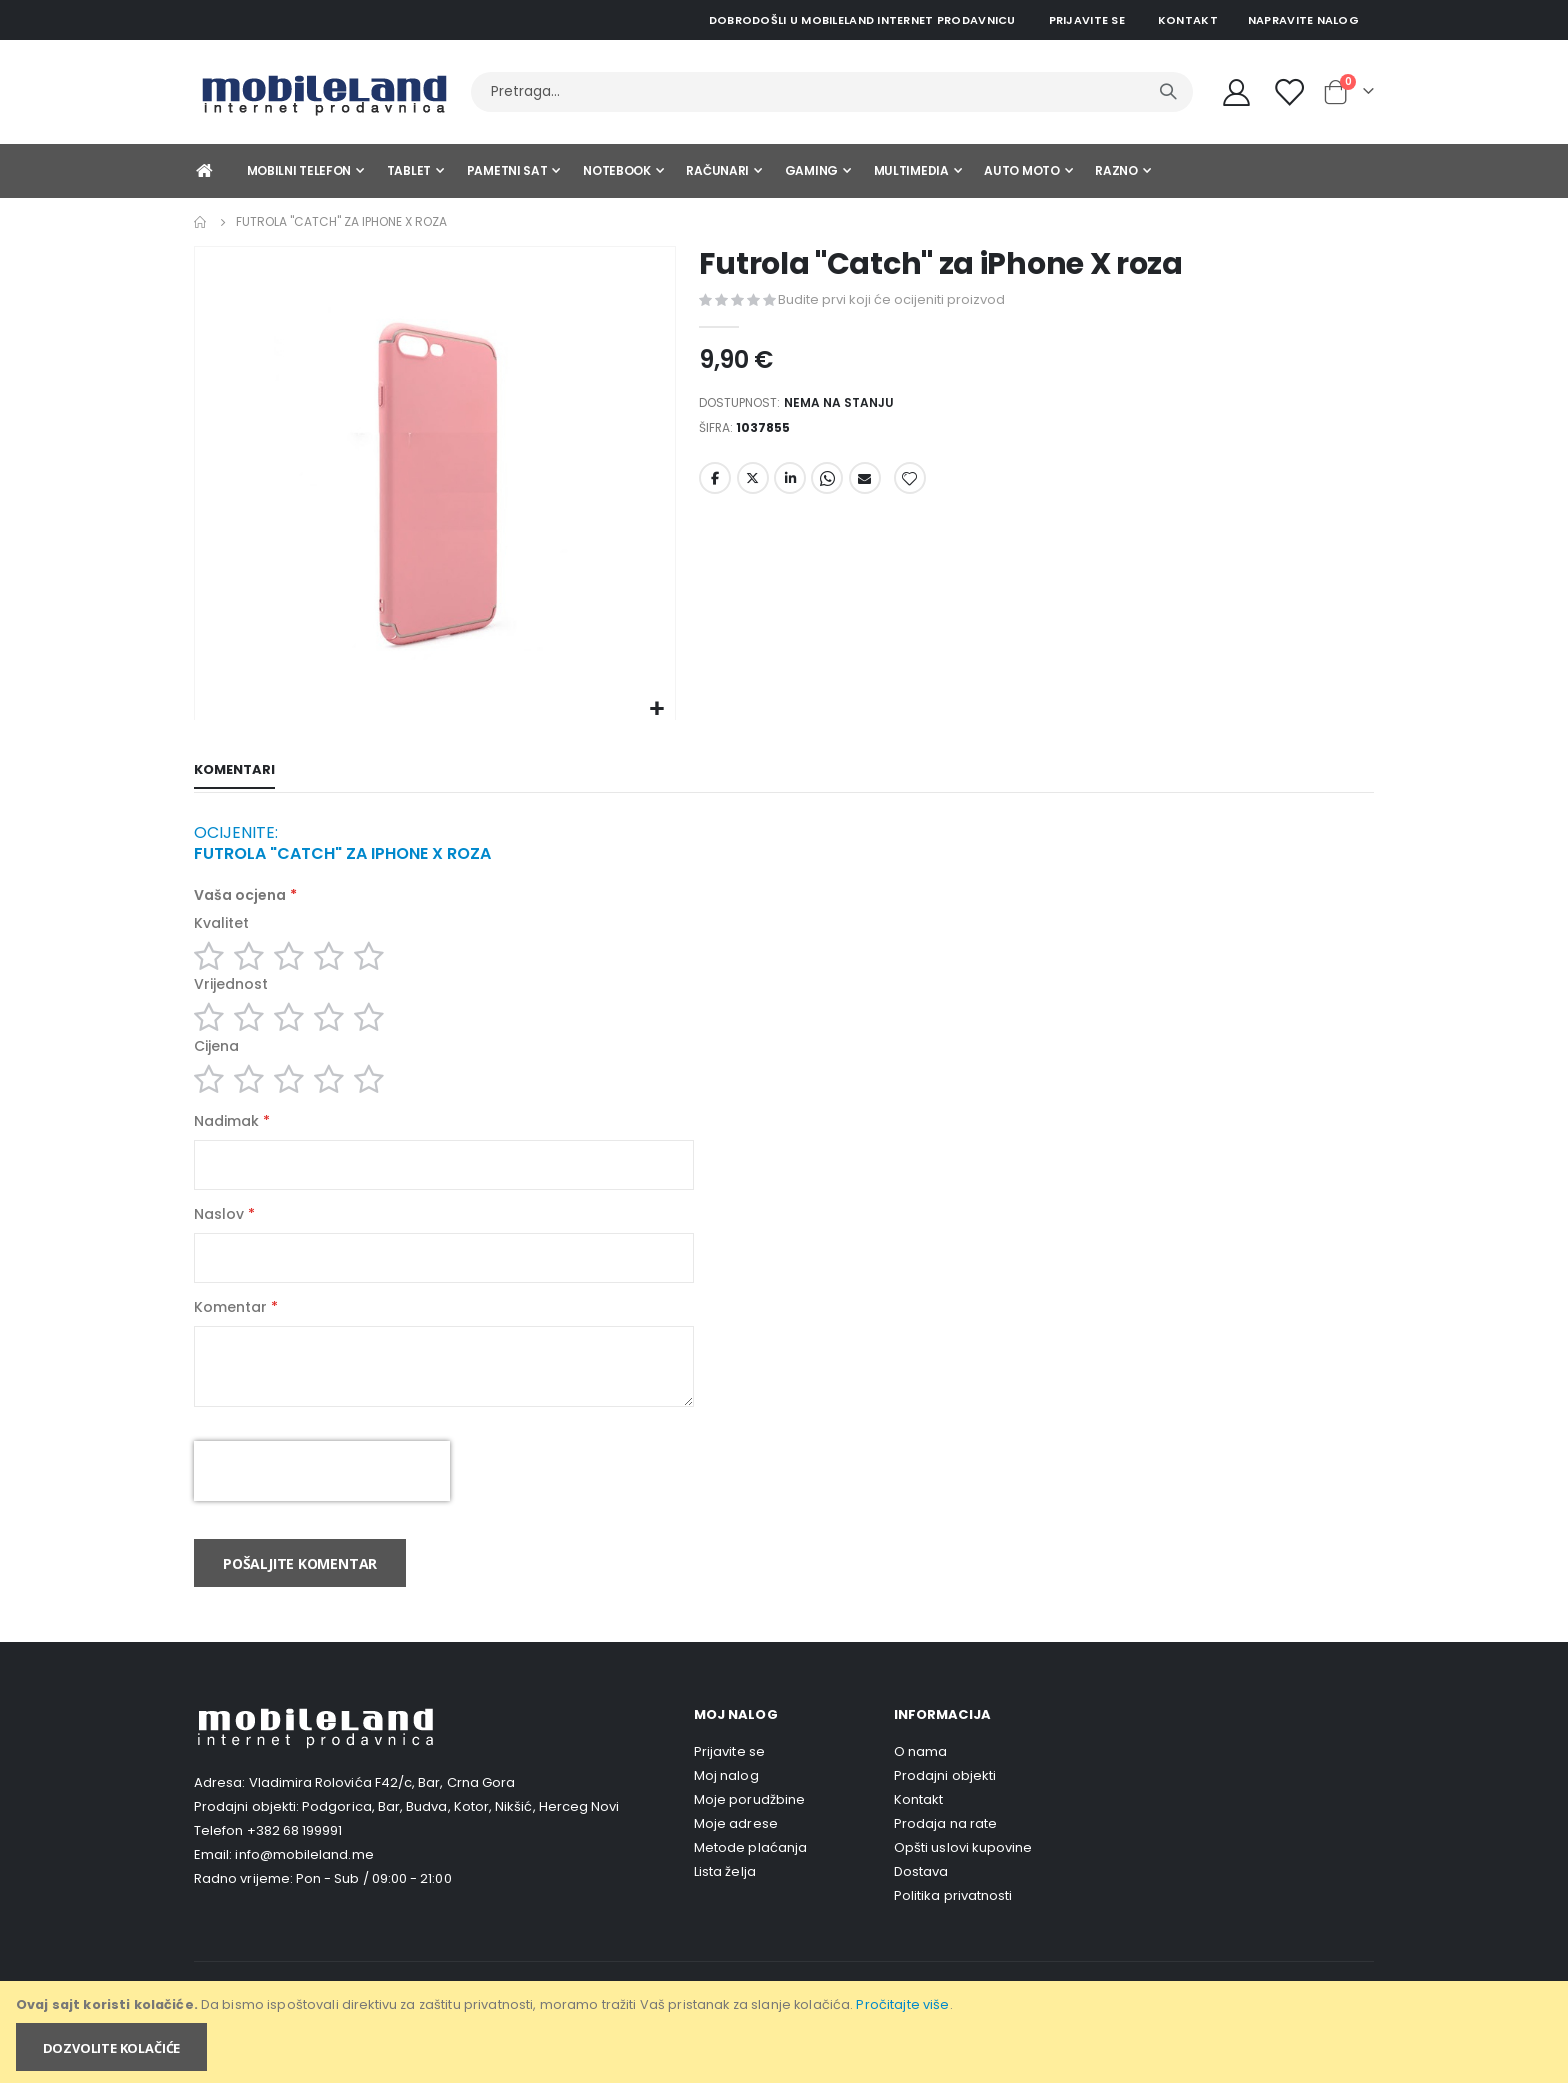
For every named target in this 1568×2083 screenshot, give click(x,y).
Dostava (921, 1902)
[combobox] (832, 92)
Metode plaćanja (750, 1878)
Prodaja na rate (945, 1854)
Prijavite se (1087, 20)
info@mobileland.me (304, 1885)
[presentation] (322, 1502)
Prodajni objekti (945, 1806)
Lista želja (725, 1902)
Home (201, 222)
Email (865, 486)
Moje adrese (736, 1854)
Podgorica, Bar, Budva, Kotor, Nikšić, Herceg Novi (460, 1837)
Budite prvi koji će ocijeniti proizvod (891, 299)
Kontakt (1188, 20)
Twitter (753, 486)
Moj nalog (726, 1806)
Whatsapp (827, 486)
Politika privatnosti (953, 1926)
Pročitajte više (902, 2004)
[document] (785, 2032)
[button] (657, 709)
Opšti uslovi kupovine (963, 1878)
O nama (920, 1782)
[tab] (234, 772)
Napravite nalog (1303, 20)
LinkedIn (790, 486)
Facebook (715, 486)
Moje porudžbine (749, 1830)
